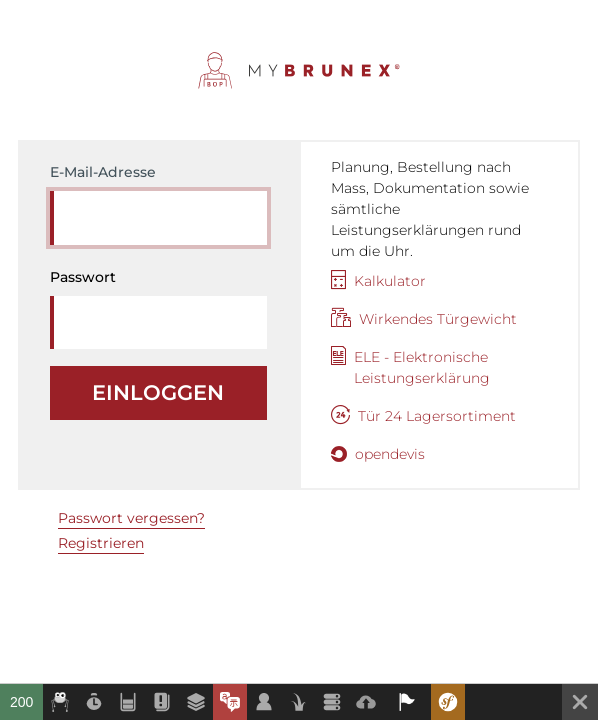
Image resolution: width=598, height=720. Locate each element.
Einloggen (158, 392)
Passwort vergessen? (131, 518)
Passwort (83, 277)
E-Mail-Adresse (103, 172)
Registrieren (101, 543)
